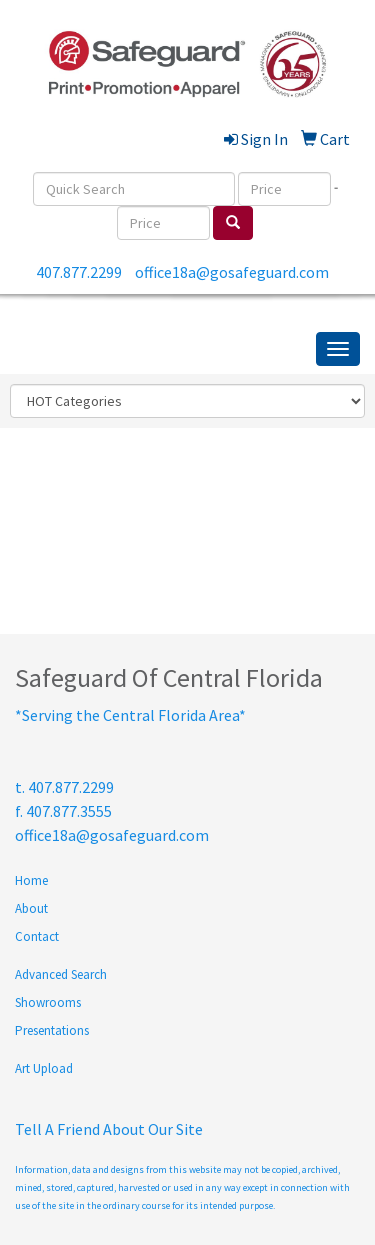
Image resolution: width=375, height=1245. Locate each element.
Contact (37, 936)
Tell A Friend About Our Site (109, 1129)
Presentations (52, 1030)
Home (31, 880)
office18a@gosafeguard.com (232, 272)
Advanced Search (61, 974)
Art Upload (44, 1068)
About (31, 908)
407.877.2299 (79, 272)
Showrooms (48, 1002)
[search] (233, 223)
